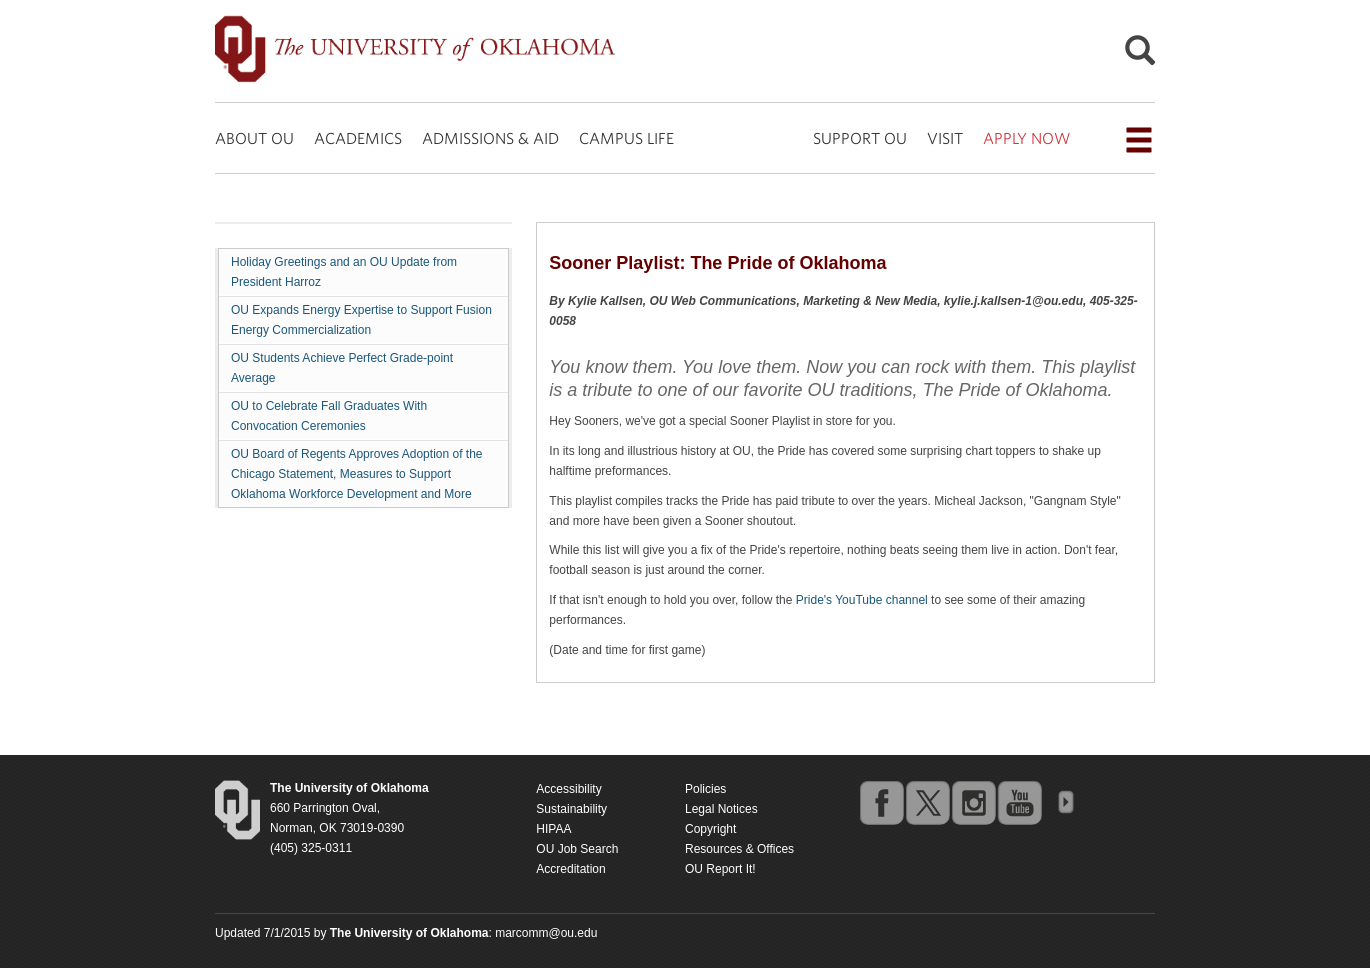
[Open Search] (1140, 55)
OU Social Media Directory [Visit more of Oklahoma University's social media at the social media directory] (1065, 802)
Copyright (710, 829)
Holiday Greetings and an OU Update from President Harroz (344, 272)
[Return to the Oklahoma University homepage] (349, 788)
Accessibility (568, 789)
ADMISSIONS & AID (490, 138)
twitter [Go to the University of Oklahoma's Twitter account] (927, 802)
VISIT (945, 138)
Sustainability (571, 809)
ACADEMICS (358, 138)
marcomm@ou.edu (546, 933)
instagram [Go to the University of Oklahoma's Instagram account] (973, 802)
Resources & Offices (739, 849)
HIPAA (553, 829)
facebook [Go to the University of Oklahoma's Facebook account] (881, 802)
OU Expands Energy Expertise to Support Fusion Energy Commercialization (361, 320)
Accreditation (570, 869)
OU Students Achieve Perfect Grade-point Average (342, 368)
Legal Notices (721, 809)
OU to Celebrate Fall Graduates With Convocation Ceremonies (329, 416)
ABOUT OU (254, 138)
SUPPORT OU (860, 138)
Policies (705, 789)
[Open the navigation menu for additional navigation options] (1139, 140)
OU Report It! (720, 869)
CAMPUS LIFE (626, 138)
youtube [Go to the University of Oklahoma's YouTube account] (1019, 802)
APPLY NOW (1026, 138)
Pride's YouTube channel (862, 600)
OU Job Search (577, 849)
